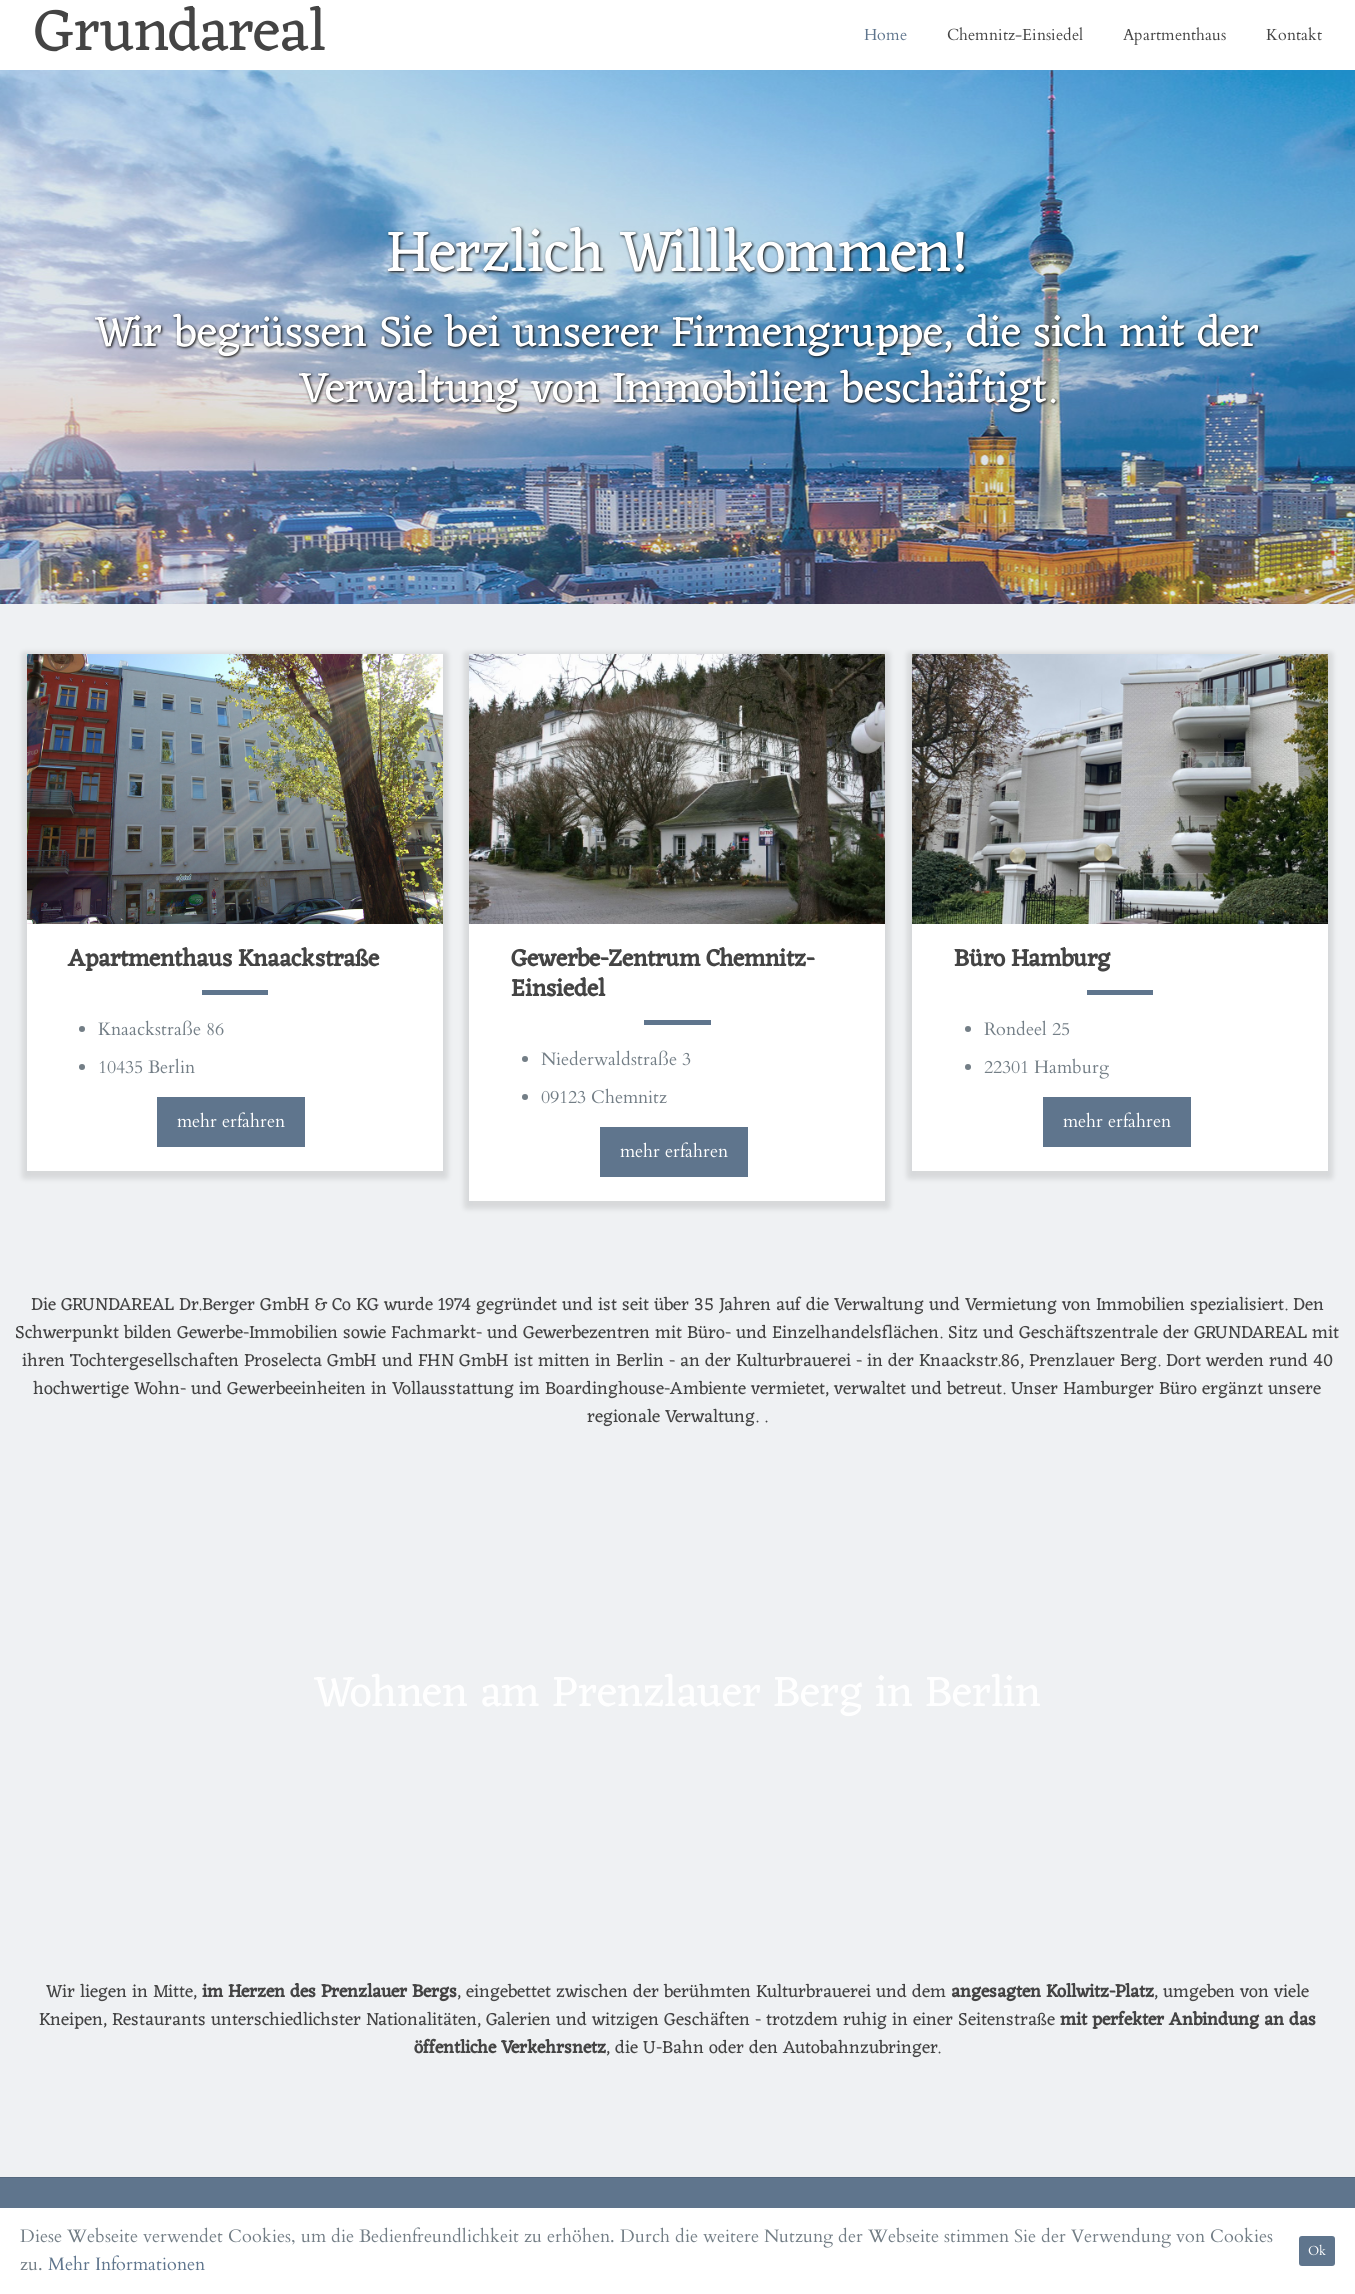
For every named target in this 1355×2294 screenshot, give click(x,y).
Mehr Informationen (126, 2264)
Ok (1317, 2251)
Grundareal (180, 35)
